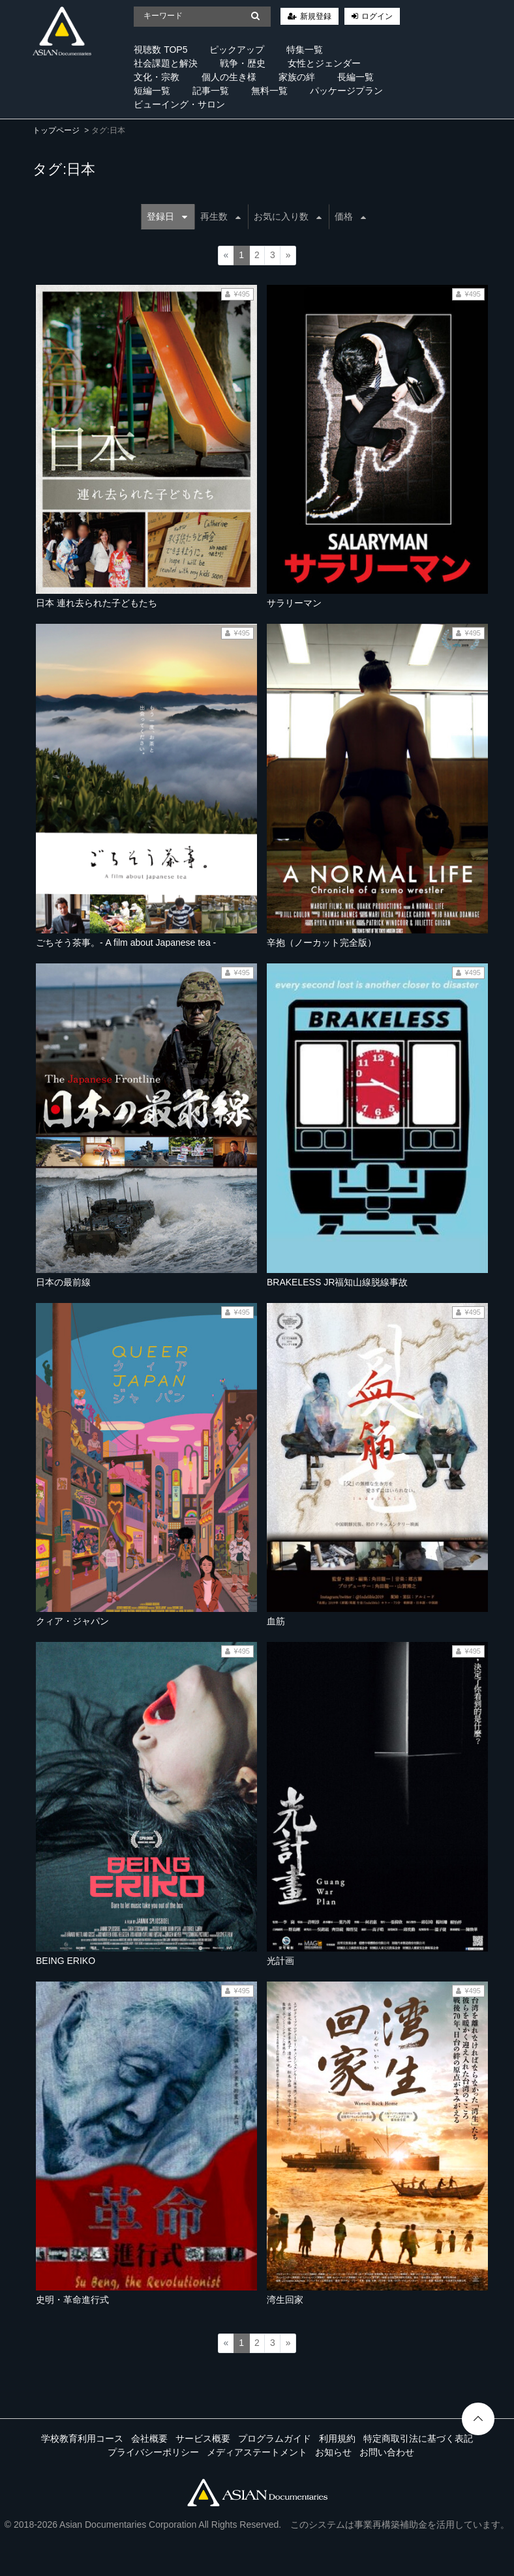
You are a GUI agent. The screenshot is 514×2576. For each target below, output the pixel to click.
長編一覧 (355, 77)
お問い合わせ (386, 2452)
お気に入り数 (288, 216)
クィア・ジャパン (72, 1621)
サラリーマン (294, 603)
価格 (350, 216)
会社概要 (149, 2438)
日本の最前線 (63, 1282)
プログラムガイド (274, 2438)
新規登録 (315, 16)
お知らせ (333, 2452)
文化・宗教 (156, 77)
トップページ (56, 130)
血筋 (276, 1621)
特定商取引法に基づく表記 (418, 2438)
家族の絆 (297, 77)
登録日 (167, 216)
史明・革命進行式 (72, 2299)
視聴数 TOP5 (160, 49)
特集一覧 (304, 49)
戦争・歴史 (242, 63)
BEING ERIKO (65, 1960)
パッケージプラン (346, 90)
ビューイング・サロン (179, 104)
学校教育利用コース (82, 2438)
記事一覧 (210, 90)
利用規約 (337, 2438)
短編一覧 (152, 90)
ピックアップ (236, 49)
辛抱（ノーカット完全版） (321, 942)
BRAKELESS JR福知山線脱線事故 (337, 1282)
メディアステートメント (257, 2452)
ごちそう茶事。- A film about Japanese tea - (126, 942)
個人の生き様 (229, 77)
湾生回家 (285, 2299)
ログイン (377, 16)
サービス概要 (202, 2438)
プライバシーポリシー (153, 2452)
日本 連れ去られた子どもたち (96, 603)
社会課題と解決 (166, 63)
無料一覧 (269, 90)
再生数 (220, 216)
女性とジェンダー (324, 63)
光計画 (280, 1960)
